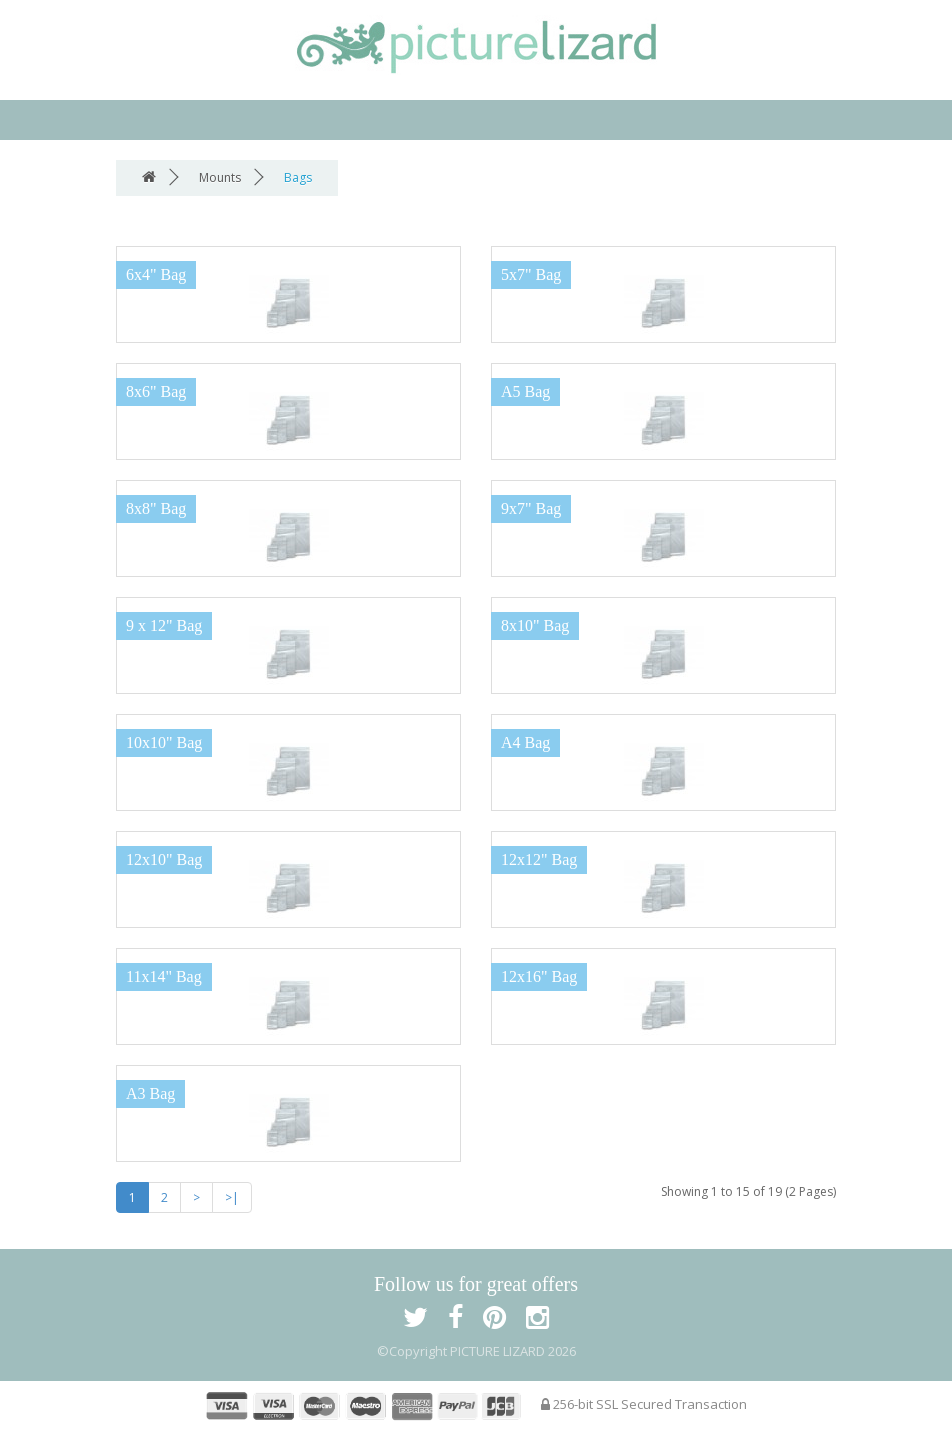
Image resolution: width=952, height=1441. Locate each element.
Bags (298, 177)
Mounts (220, 177)
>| (232, 1197)
